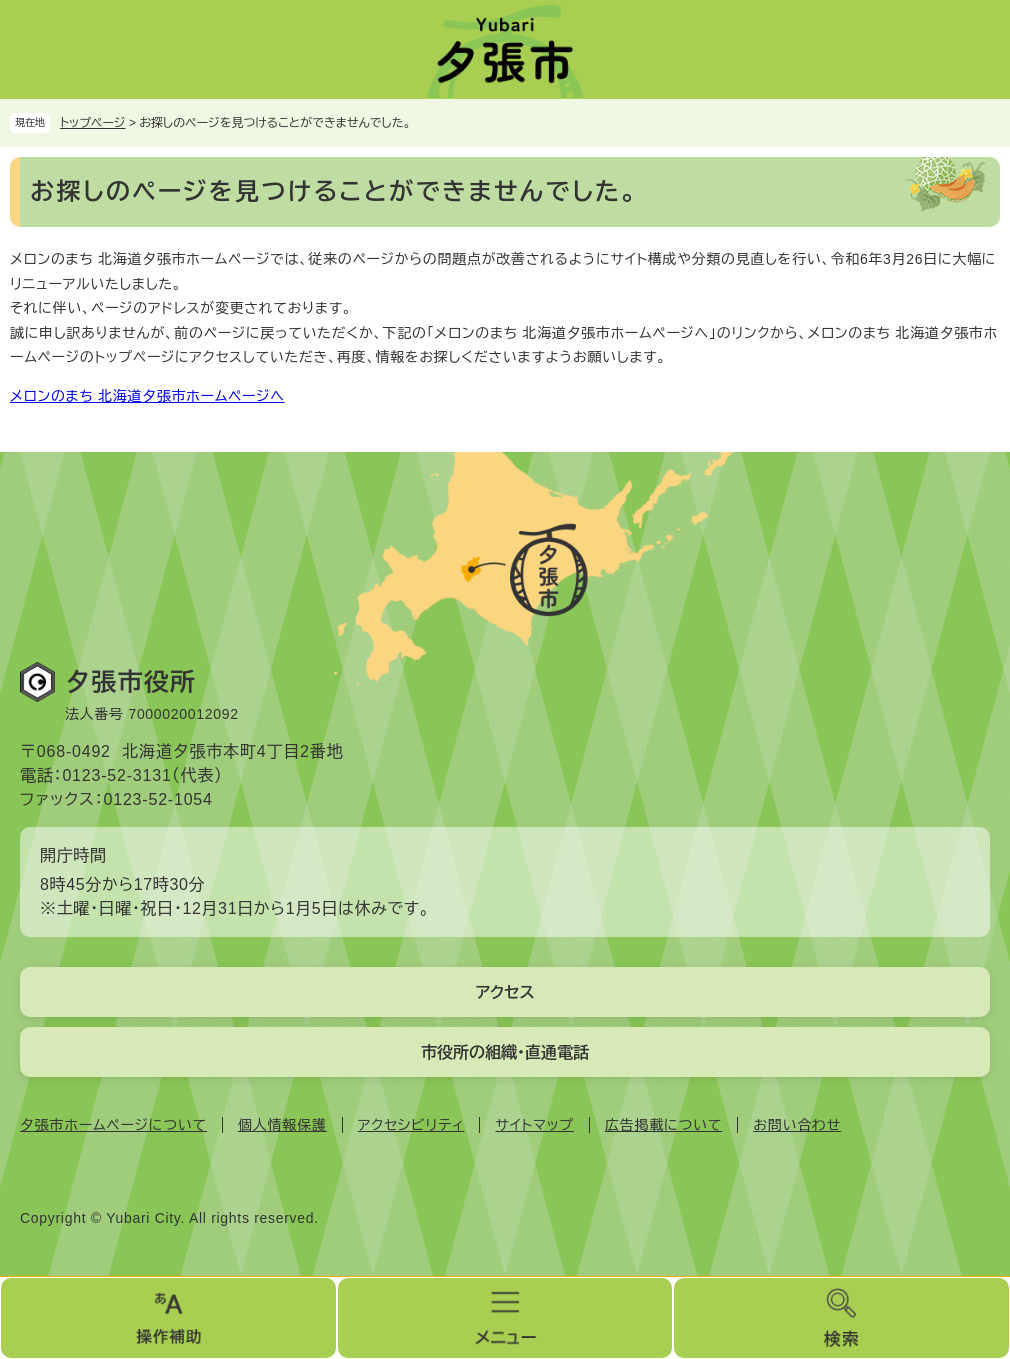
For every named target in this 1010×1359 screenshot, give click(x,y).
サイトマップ (534, 1125)
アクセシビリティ (411, 1125)
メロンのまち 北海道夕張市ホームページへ (147, 396)
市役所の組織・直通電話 (505, 1052)
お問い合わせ (797, 1125)
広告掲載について (663, 1125)
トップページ (93, 123)
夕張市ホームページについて (113, 1125)
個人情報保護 (282, 1125)
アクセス (504, 992)
